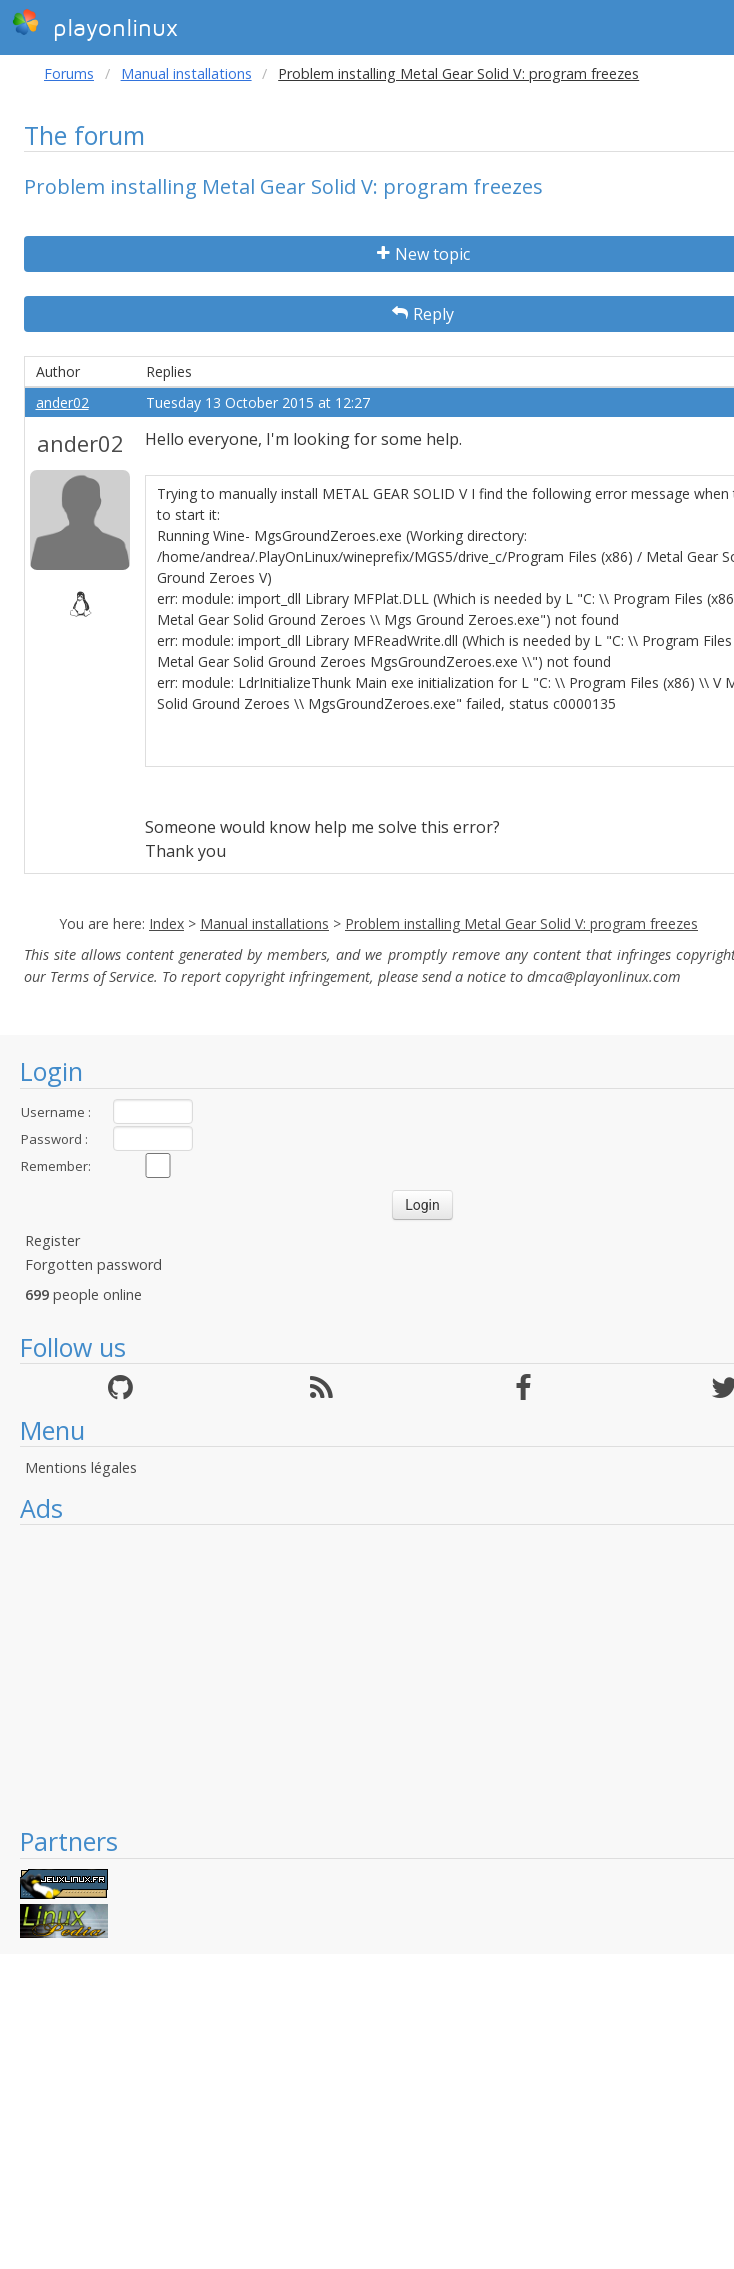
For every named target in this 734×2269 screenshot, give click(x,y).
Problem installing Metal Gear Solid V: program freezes (521, 923)
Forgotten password (93, 1264)
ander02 (62, 402)
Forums (69, 73)
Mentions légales (81, 1467)
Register (52, 1240)
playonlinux (95, 25)
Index (166, 923)
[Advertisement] (366, 1675)
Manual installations (186, 73)
